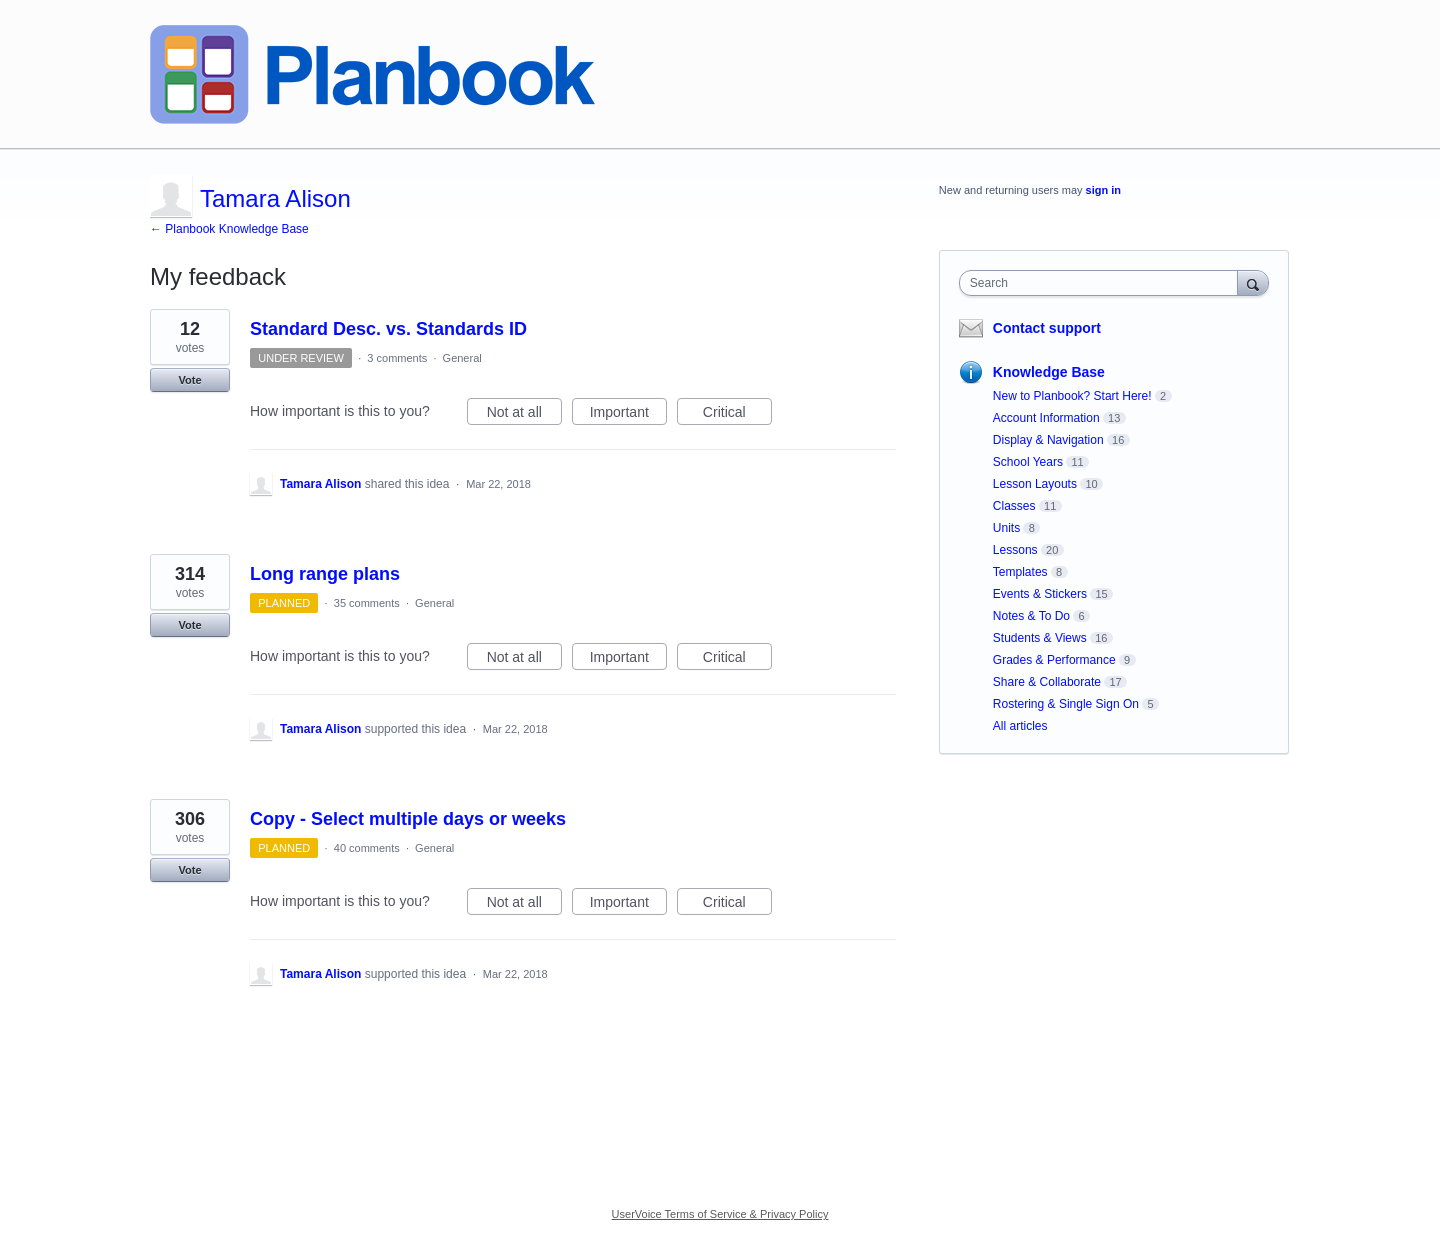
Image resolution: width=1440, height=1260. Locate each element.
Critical (737, 415)
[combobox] (1103, 283)
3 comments (397, 358)
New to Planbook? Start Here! (1072, 396)
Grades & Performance (1054, 660)
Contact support (1047, 328)
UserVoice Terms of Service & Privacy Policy (720, 1214)
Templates (1020, 572)
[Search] (1253, 282)
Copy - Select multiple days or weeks (408, 819)
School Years (1028, 462)
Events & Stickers (1040, 594)
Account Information (1046, 418)
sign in (1103, 190)
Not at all (524, 415)
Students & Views (1040, 638)
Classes (1014, 506)
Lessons (1015, 550)
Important (628, 415)
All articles (1020, 726)
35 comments (367, 603)
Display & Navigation (1048, 440)
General (462, 358)
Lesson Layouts (1035, 484)
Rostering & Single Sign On (1066, 704)
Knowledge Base (1049, 372)
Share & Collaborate (1047, 682)
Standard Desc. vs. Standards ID (388, 329)
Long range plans (325, 574)
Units (1006, 528)
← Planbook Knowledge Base (229, 229)
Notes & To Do (1031, 616)
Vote (189, 380)
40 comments (367, 848)
